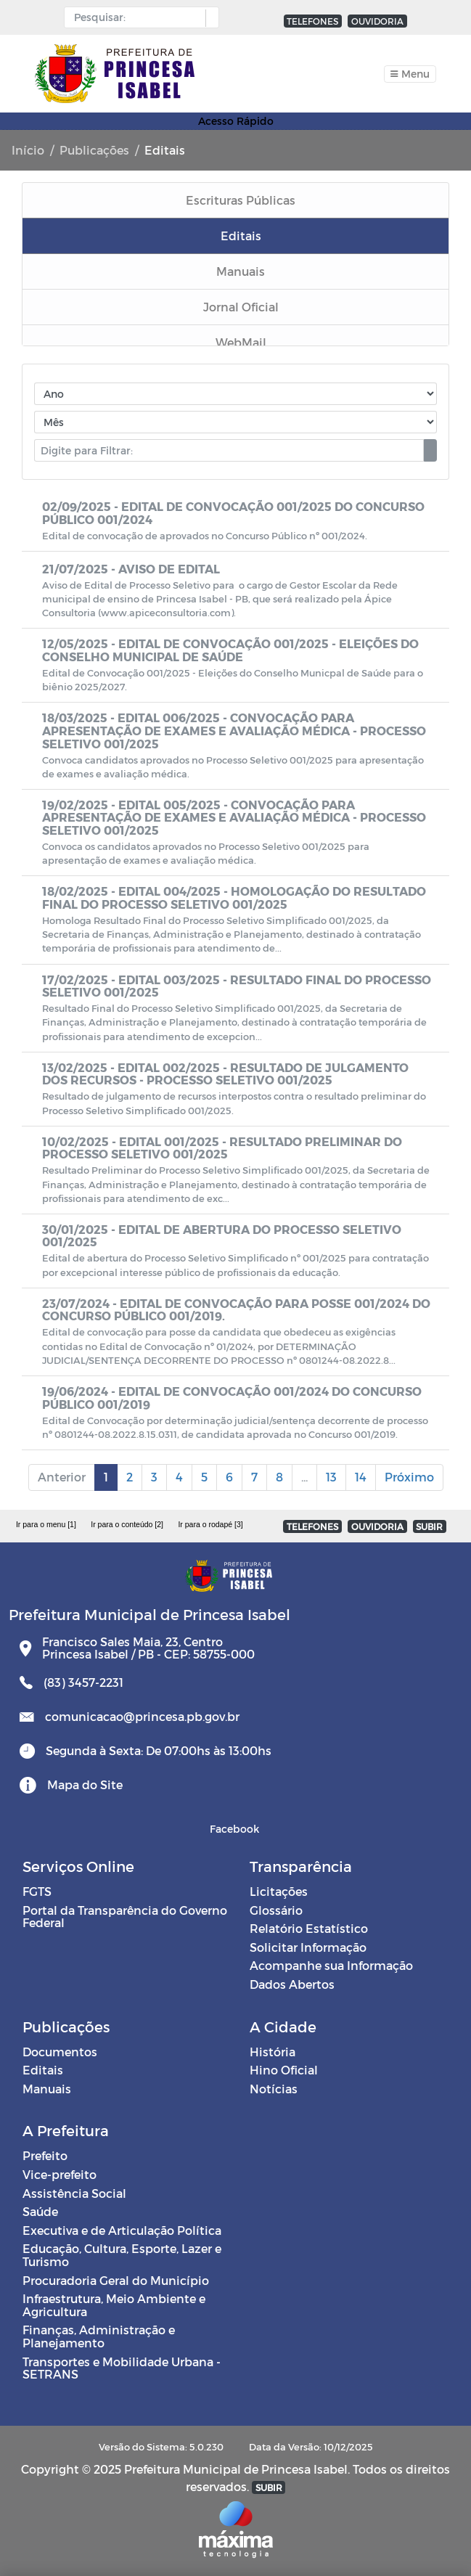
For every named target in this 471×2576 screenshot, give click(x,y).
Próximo (409, 1477)
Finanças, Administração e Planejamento (98, 2336)
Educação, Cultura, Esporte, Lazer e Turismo (121, 2254)
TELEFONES (312, 21)
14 (360, 1477)
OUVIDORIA (377, 21)
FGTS (37, 1891)
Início (28, 150)
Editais (42, 2070)
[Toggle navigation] (410, 74)
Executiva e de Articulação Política (121, 2230)
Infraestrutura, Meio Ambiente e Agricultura (113, 2304)
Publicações (94, 150)
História (272, 2051)
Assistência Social (74, 2193)
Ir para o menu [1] (46, 1524)
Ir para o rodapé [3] (210, 1524)
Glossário (276, 1910)
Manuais (46, 2088)
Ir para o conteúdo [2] (127, 1524)
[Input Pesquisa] (138, 17)
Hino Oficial (284, 2070)
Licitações (279, 1891)
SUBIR (429, 1526)
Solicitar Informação (308, 1947)
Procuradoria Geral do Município (115, 2280)
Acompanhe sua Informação (331, 1965)
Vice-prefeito (59, 2174)
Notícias (274, 2088)
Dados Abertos (292, 1984)
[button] (208, 18)
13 (331, 1477)
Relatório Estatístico (309, 1928)
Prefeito (44, 2155)
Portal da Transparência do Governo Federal (124, 1916)
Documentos (59, 2051)
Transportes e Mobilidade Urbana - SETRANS (121, 2368)
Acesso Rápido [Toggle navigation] (236, 121)
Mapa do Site (85, 1784)
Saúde (40, 2211)
